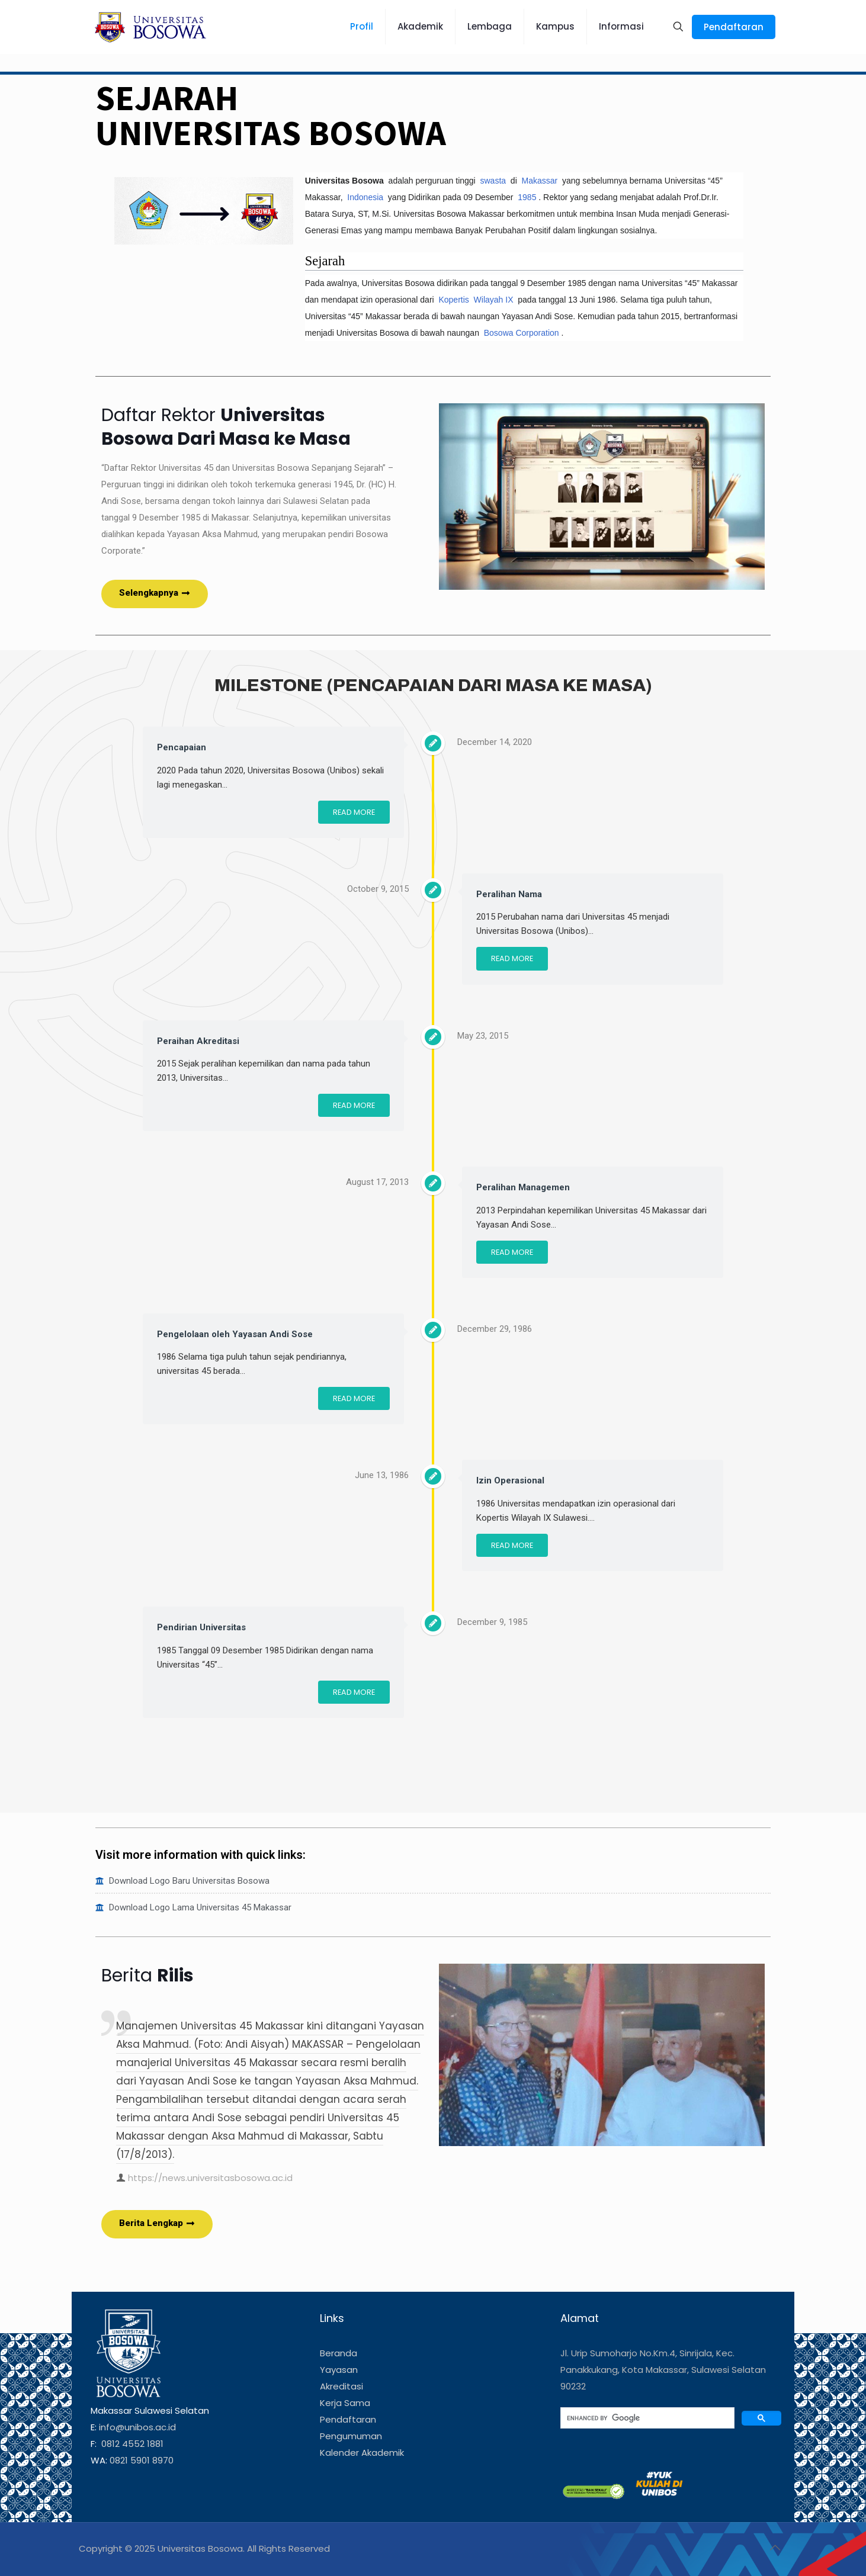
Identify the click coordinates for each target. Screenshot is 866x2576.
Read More (354, 812)
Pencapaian (181, 747)
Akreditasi (341, 2386)
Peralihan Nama (509, 894)
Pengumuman (351, 2436)
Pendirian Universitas (201, 1627)
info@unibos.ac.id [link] (137, 2427)
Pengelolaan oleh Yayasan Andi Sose (235, 1334)
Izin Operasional (510, 1480)
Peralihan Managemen (523, 1187)
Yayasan (339, 2369)
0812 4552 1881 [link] (131, 2443)
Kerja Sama (345, 2403)
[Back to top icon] (774, 2547)
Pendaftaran (734, 27)
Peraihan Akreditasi (198, 1041)
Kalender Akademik (362, 2452)
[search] (647, 2418)
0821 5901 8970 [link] (142, 2460)
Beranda (338, 2353)
